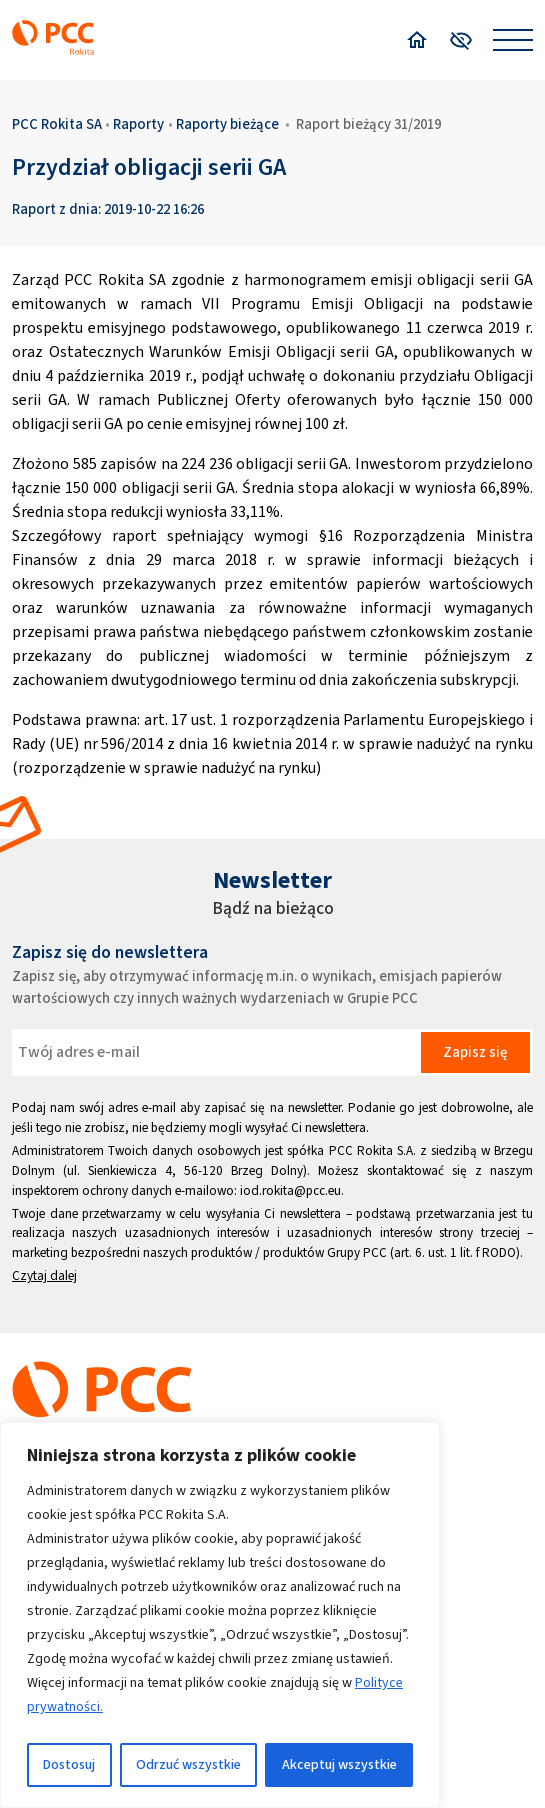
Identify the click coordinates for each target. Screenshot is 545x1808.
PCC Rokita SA (57, 124)
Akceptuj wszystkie (339, 1764)
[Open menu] (513, 40)
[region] (220, 1615)
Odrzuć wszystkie (188, 1764)
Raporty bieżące (227, 124)
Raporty (138, 124)
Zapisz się (475, 1052)
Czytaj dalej (44, 1275)
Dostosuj (69, 1764)
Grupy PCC (357, 1252)
